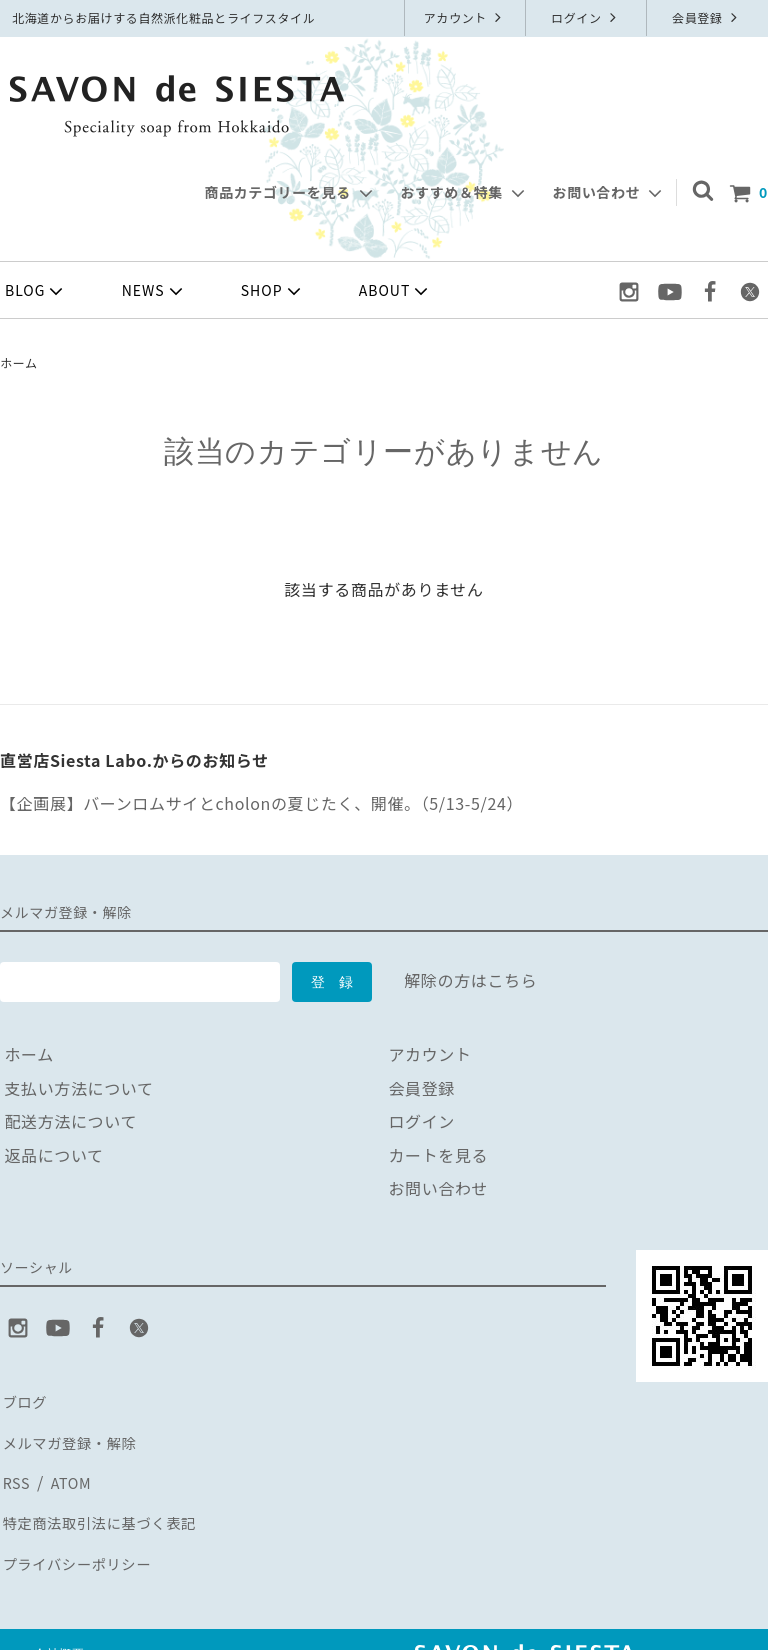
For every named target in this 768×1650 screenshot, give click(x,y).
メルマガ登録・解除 (75, 1433)
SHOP (273, 291)
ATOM (68, 1467)
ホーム (19, 362)
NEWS (154, 291)
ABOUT (396, 291)
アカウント (465, 17)
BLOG (36, 291)
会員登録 (707, 17)
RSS (15, 1467)
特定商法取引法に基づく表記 (108, 1501)
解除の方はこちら (470, 980)
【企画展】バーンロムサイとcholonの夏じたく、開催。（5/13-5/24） (261, 803)
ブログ (25, 1400)
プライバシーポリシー (83, 1534)
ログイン (586, 17)
